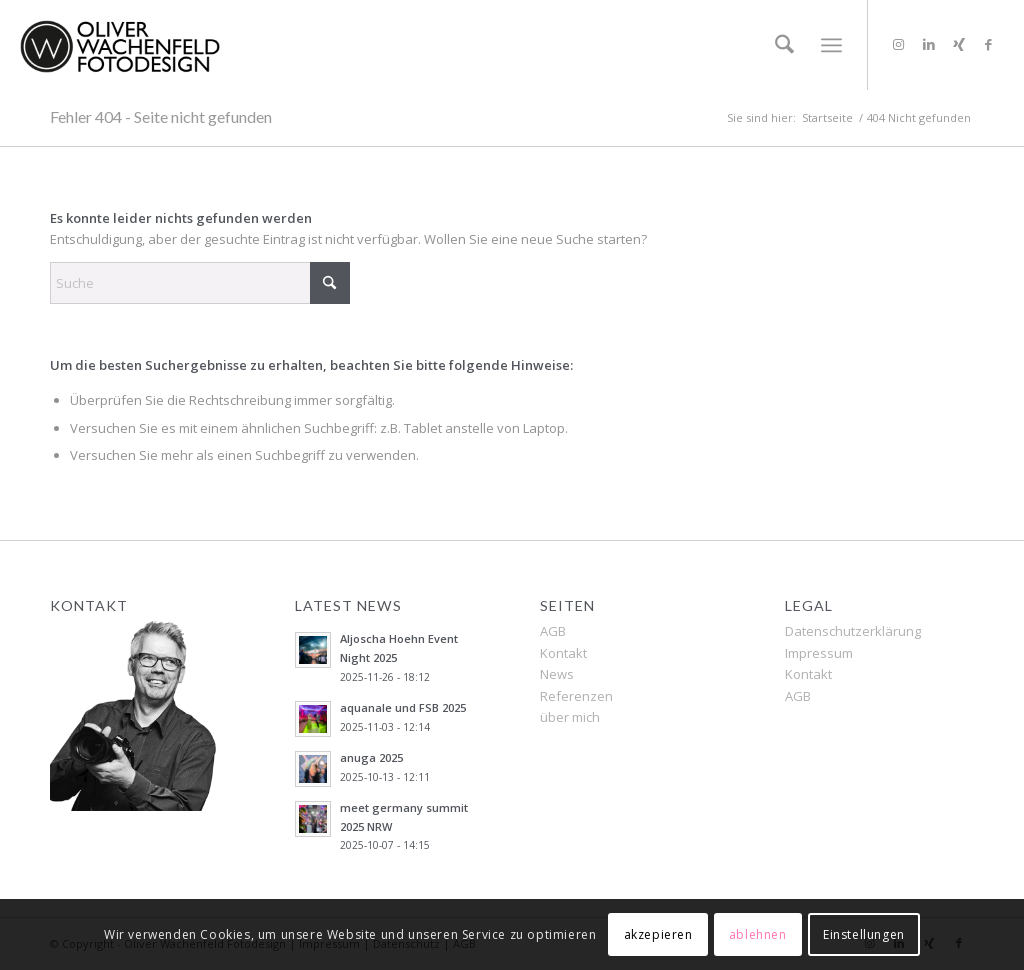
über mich (570, 717)
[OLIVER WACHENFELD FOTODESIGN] (120, 45)
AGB (553, 631)
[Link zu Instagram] (899, 44)
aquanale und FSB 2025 (403, 707)
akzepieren (658, 934)
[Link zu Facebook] (989, 44)
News (557, 674)
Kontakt (563, 653)
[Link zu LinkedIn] (929, 44)
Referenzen (576, 696)
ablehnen (758, 934)
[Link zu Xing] (959, 44)
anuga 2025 (371, 757)
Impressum (819, 653)
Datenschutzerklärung (853, 631)
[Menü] (831, 45)
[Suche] (784, 45)
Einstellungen (864, 934)
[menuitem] (784, 45)
